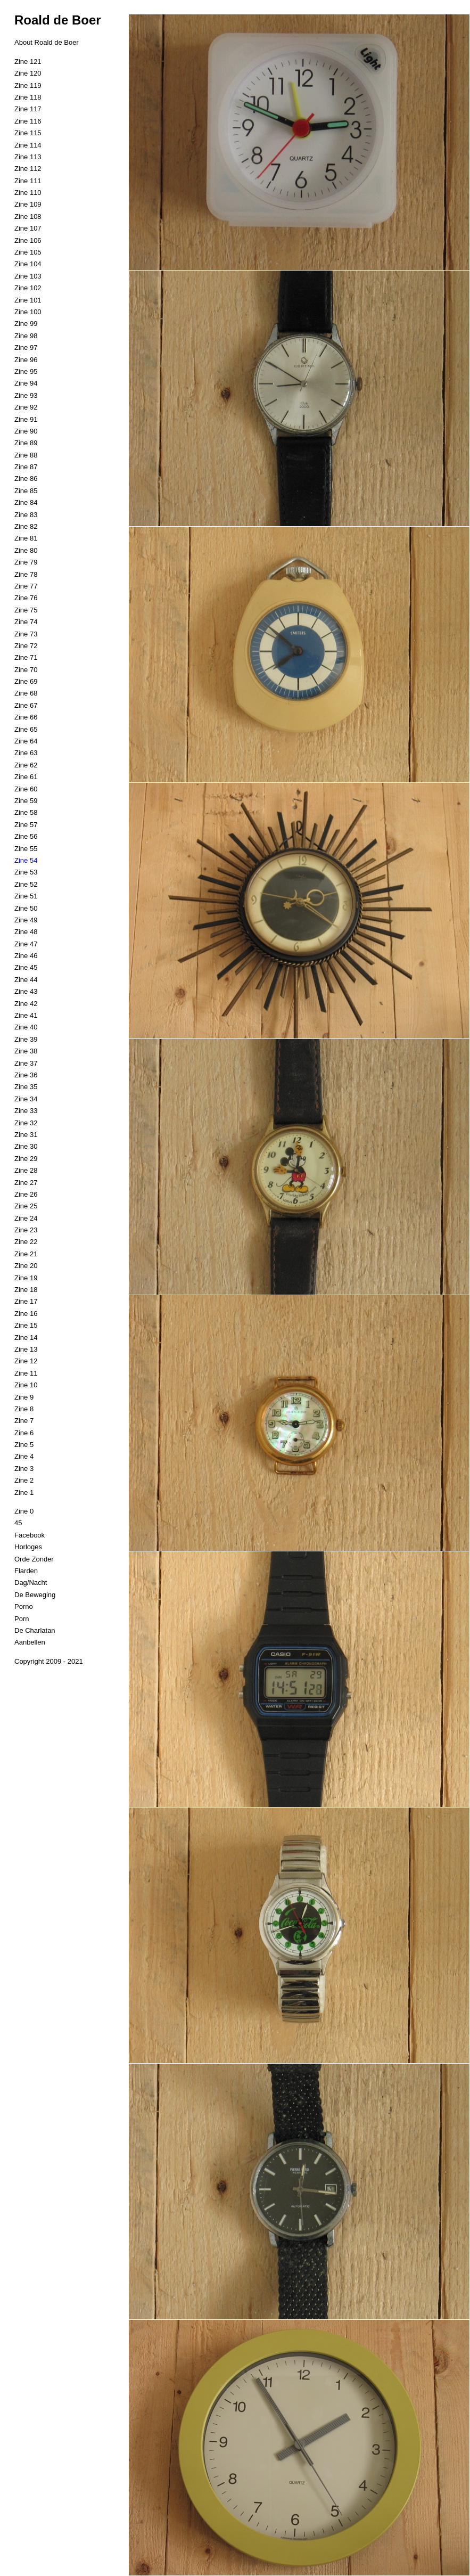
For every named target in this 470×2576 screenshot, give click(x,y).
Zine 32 (25, 1123)
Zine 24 (25, 1218)
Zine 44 (25, 980)
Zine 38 (25, 1051)
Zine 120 (28, 73)
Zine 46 (25, 956)
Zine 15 (25, 1325)
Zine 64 (25, 741)
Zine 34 (25, 1099)
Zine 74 (25, 622)
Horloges (28, 1547)
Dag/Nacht (30, 1583)
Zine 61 (25, 777)
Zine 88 (25, 455)
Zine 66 (25, 717)
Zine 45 (25, 967)
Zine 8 (24, 1409)
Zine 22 (25, 1242)
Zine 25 (25, 1206)
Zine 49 (25, 920)
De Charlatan (34, 1630)
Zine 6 (24, 1433)
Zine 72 (25, 646)
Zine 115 (28, 133)
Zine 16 (25, 1314)
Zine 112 (28, 169)
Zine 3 (24, 1469)
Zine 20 (25, 1266)
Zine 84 (25, 502)
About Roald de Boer (46, 42)
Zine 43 (25, 991)
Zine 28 (25, 1170)
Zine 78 (25, 574)
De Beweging (34, 1595)
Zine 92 (25, 407)
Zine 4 (24, 1456)
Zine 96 (25, 360)
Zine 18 (25, 1290)
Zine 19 (25, 1278)
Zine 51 (25, 896)
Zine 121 (28, 62)
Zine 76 (25, 598)
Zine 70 (25, 670)
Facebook (29, 1535)
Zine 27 (25, 1183)
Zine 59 (25, 801)
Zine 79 (25, 562)
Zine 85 (25, 491)
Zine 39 (25, 1039)
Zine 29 (25, 1159)
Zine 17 (25, 1301)
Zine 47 (25, 944)
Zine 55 (25, 849)
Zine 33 (25, 1111)
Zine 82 (25, 526)
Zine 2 (24, 1480)
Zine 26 (25, 1194)
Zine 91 (25, 419)
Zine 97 (25, 347)
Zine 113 (28, 157)
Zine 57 (25, 825)
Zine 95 (25, 371)
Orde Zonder (34, 1559)
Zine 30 (25, 1146)
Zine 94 (25, 383)
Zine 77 (25, 586)
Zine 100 (28, 312)
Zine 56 (25, 836)
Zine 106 (28, 240)
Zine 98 (25, 336)
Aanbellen (29, 1642)
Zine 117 (28, 109)
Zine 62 (25, 765)
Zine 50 (25, 908)
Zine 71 (25, 657)
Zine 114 (28, 145)
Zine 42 (25, 1004)
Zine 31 (25, 1135)
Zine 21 (25, 1254)
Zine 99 (25, 324)
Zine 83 (25, 515)
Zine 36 (25, 1075)
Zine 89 (25, 443)
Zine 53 (25, 872)
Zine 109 (28, 204)
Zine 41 (25, 1015)
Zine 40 (25, 1027)
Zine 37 (25, 1063)
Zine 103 (28, 276)
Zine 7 (24, 1421)
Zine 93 (25, 395)
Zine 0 (24, 1511)
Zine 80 (25, 550)
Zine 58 (25, 812)
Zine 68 (25, 693)
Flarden (26, 1571)
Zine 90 (25, 431)
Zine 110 (28, 193)
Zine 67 (25, 705)
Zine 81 (25, 538)
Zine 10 (25, 1385)
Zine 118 (28, 97)
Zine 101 (28, 300)
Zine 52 (25, 884)
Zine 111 (28, 181)
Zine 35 (25, 1087)
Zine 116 (28, 121)
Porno (23, 1606)
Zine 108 (28, 216)
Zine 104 (28, 264)
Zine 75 (25, 610)
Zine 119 (28, 85)
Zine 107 (28, 228)
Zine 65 (25, 729)
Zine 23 (25, 1230)
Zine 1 (24, 1492)
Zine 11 (25, 1373)
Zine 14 (25, 1338)
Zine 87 (25, 467)
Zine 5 (24, 1445)
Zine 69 (25, 681)
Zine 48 (25, 932)
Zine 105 (28, 252)
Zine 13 (25, 1349)
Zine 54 (25, 860)
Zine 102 (28, 288)
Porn (21, 1619)
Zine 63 (25, 753)
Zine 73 (25, 634)
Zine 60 (25, 789)
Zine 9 (24, 1397)
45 (18, 1523)
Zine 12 (25, 1361)
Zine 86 (25, 479)
